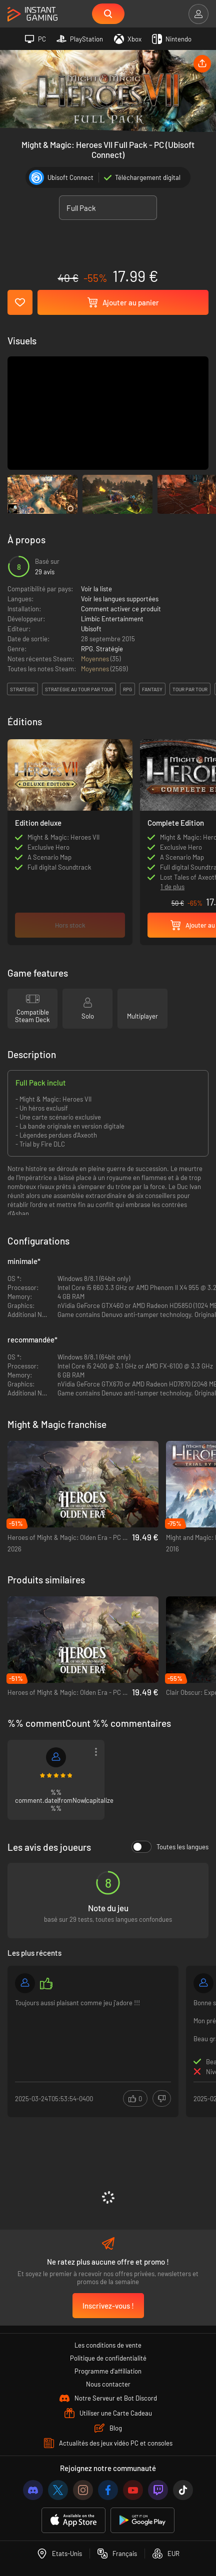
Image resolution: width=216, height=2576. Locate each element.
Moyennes (95, 659)
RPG (87, 649)
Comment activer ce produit (121, 609)
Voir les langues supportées (119, 599)
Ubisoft (91, 629)
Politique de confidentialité (108, 2358)
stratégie (22, 689)
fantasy (152, 689)
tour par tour (190, 689)
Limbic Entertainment (112, 619)
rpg (127, 689)
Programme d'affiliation (108, 2371)
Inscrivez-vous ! (108, 2305)
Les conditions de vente (108, 2345)
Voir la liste (96, 589)
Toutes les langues (170, 1847)
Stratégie (109, 649)
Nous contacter (108, 2384)
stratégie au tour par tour (79, 689)
